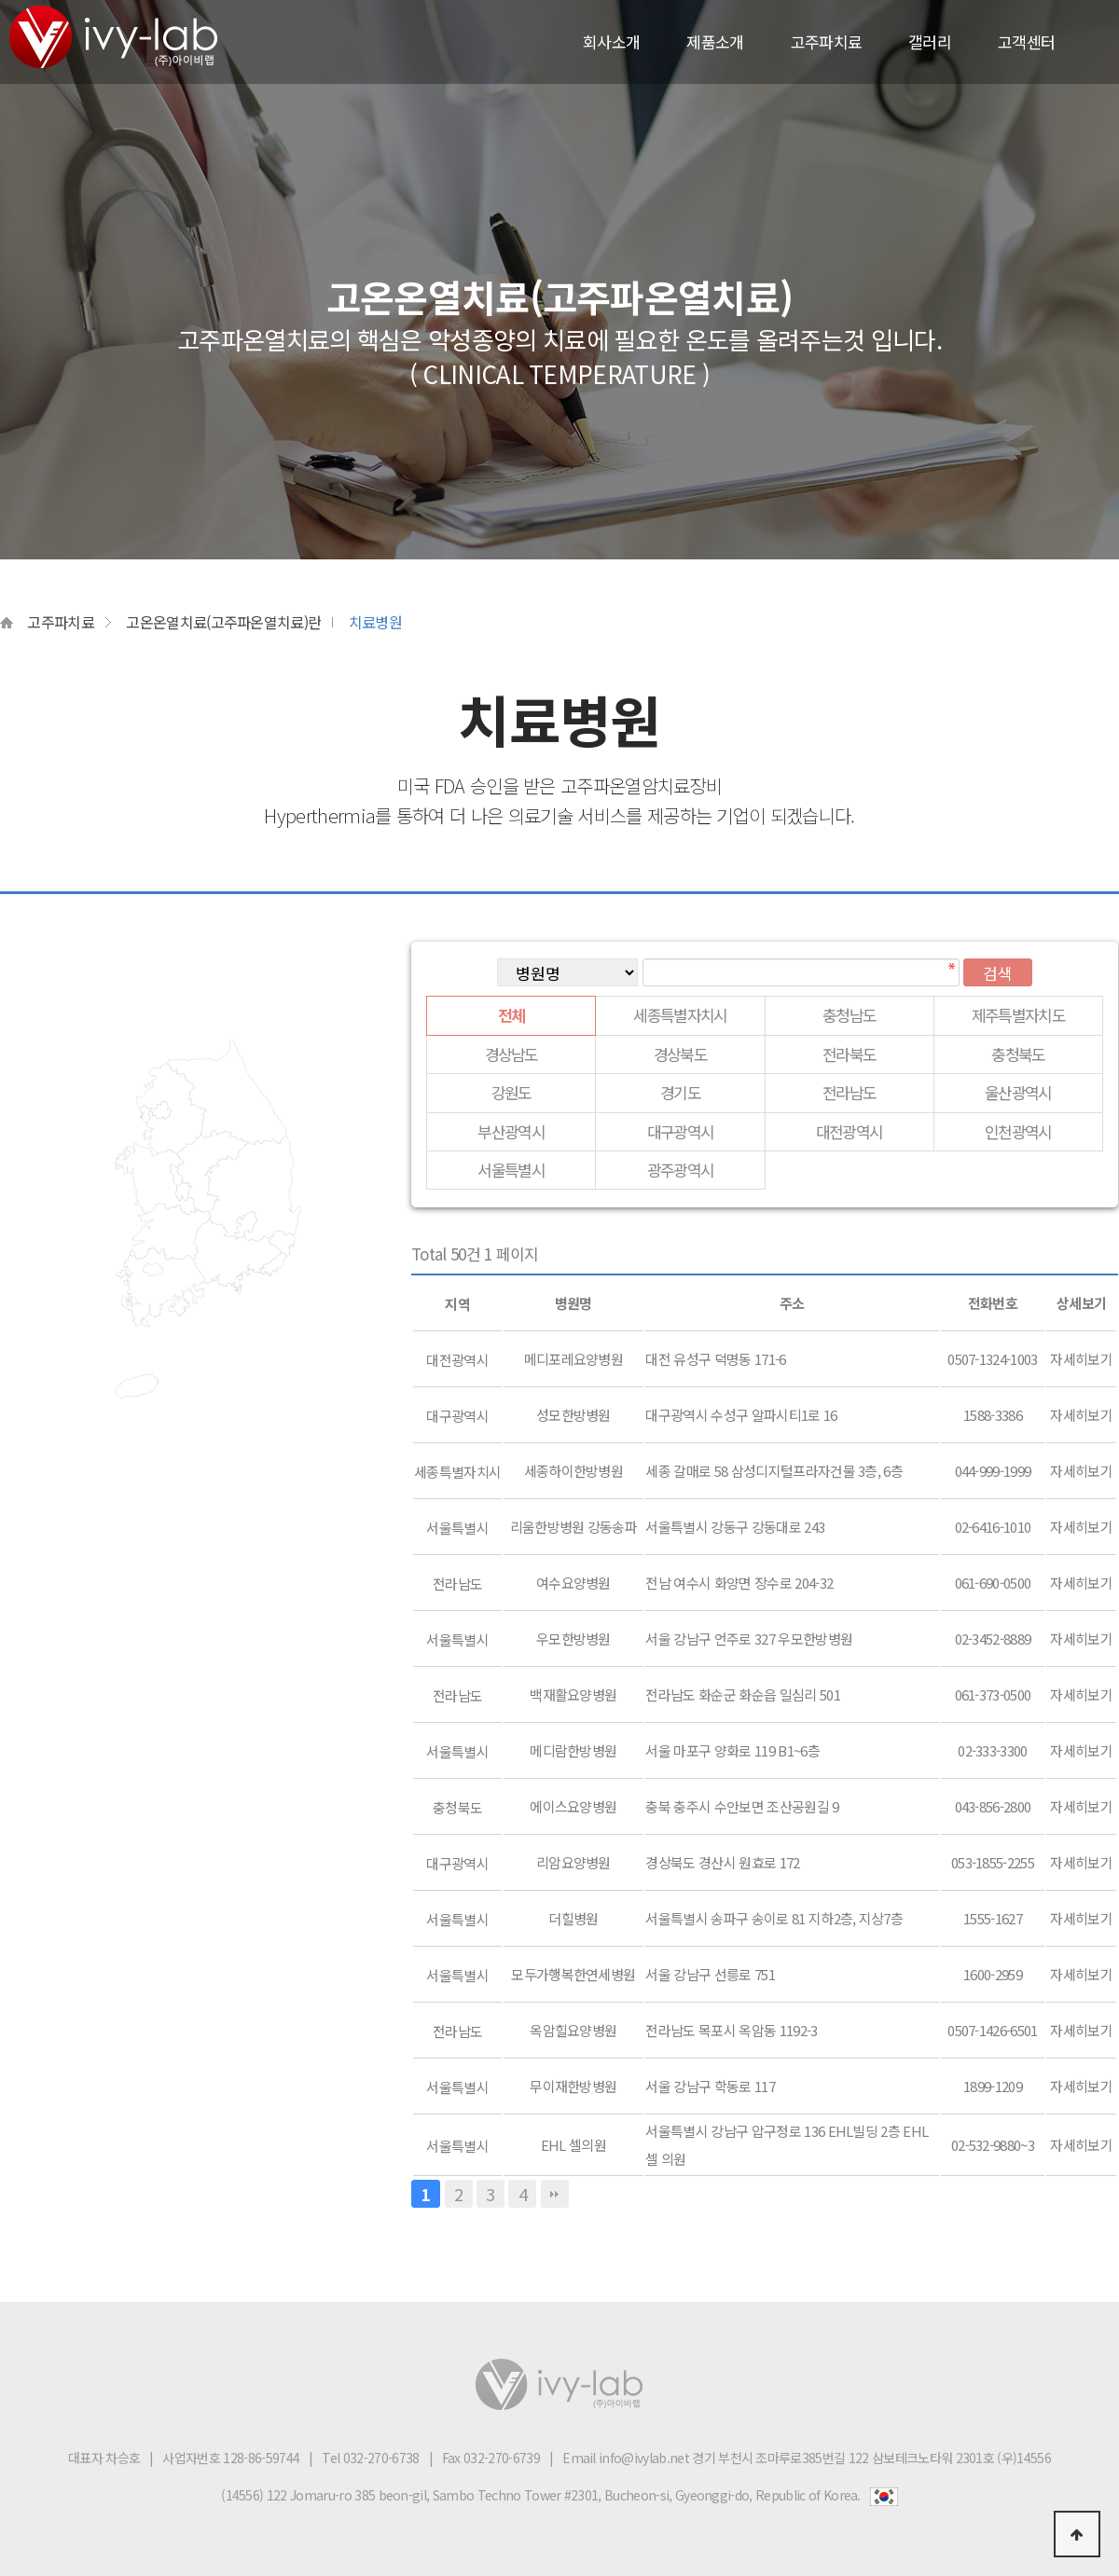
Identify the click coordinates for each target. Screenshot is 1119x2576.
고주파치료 (827, 41)
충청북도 (1017, 1054)
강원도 (511, 1092)
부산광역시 (511, 1131)
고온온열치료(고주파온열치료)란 (223, 622)
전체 (511, 1014)
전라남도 (849, 1092)
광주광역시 (680, 1169)
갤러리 (929, 41)
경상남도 (511, 1054)
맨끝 (555, 2194)
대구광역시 (680, 1131)
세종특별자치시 (679, 1014)
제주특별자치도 (1018, 1014)
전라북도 (849, 1054)
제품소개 (714, 41)
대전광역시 (849, 1131)
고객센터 (1026, 41)
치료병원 (375, 622)
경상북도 (680, 1054)
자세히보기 (1081, 1359)
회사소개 (611, 41)
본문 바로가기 (0, 0)
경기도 (680, 1092)
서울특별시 (511, 1169)
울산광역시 (1018, 1092)
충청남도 (849, 1014)
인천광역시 (1018, 1131)
